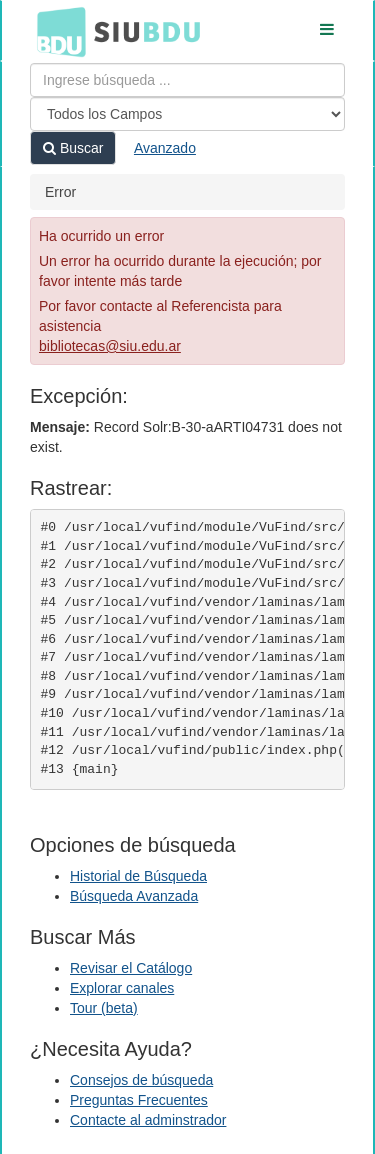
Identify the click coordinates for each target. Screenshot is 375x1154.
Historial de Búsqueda (138, 876)
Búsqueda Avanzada (134, 896)
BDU (56, 31)
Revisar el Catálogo (131, 968)
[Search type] (187, 114)
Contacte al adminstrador (148, 1120)
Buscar (73, 148)
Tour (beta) (104, 1008)
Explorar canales (122, 988)
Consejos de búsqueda (141, 1080)
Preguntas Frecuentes (139, 1100)
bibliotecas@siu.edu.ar (110, 346)
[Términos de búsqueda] (187, 80)
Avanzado (165, 148)
